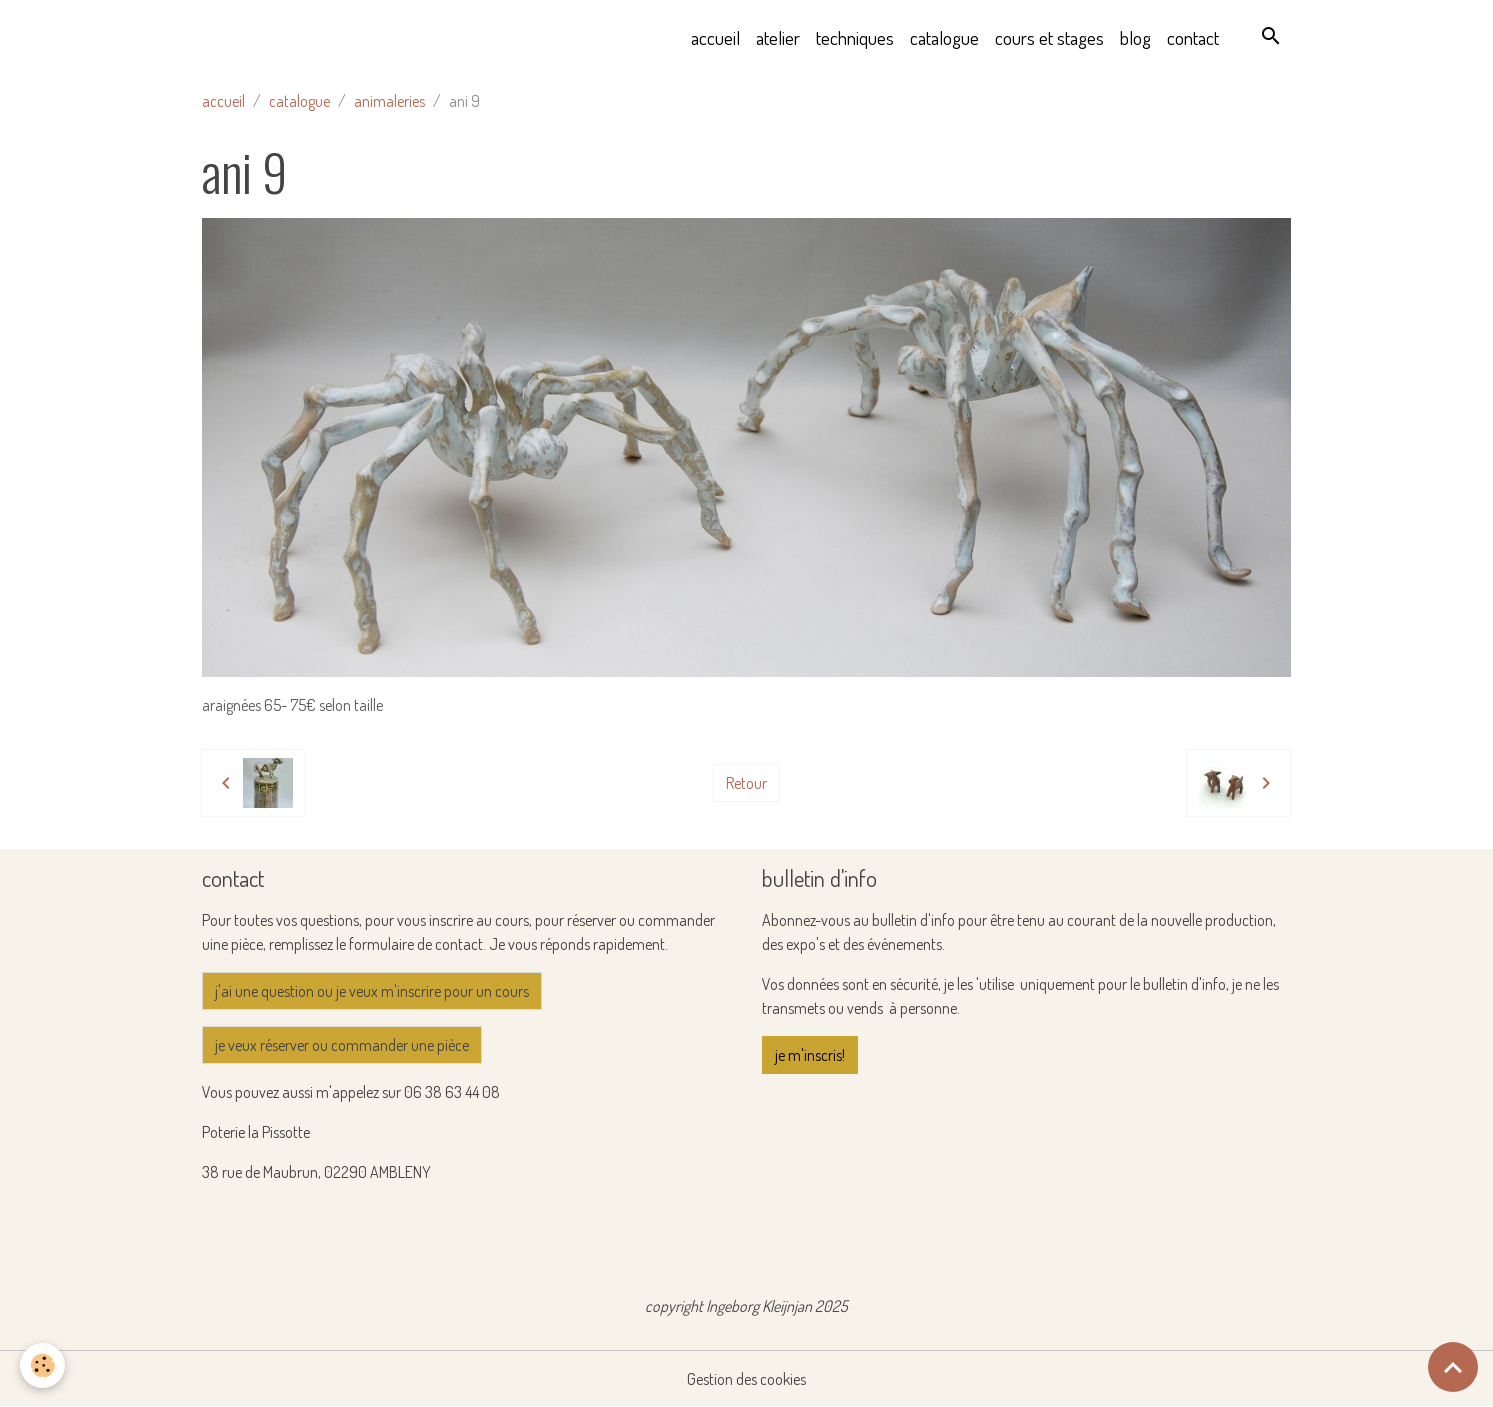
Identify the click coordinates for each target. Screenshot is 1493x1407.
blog (1135, 37)
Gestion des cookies (746, 1379)
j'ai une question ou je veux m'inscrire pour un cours (372, 991)
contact (1193, 37)
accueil (715, 37)
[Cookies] (42, 1365)
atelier (778, 37)
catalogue (944, 37)
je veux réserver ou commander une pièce (342, 1045)
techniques (855, 37)
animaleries (389, 101)
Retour (746, 783)
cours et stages (1049, 37)
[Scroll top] (1453, 1367)
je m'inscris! (810, 1055)
